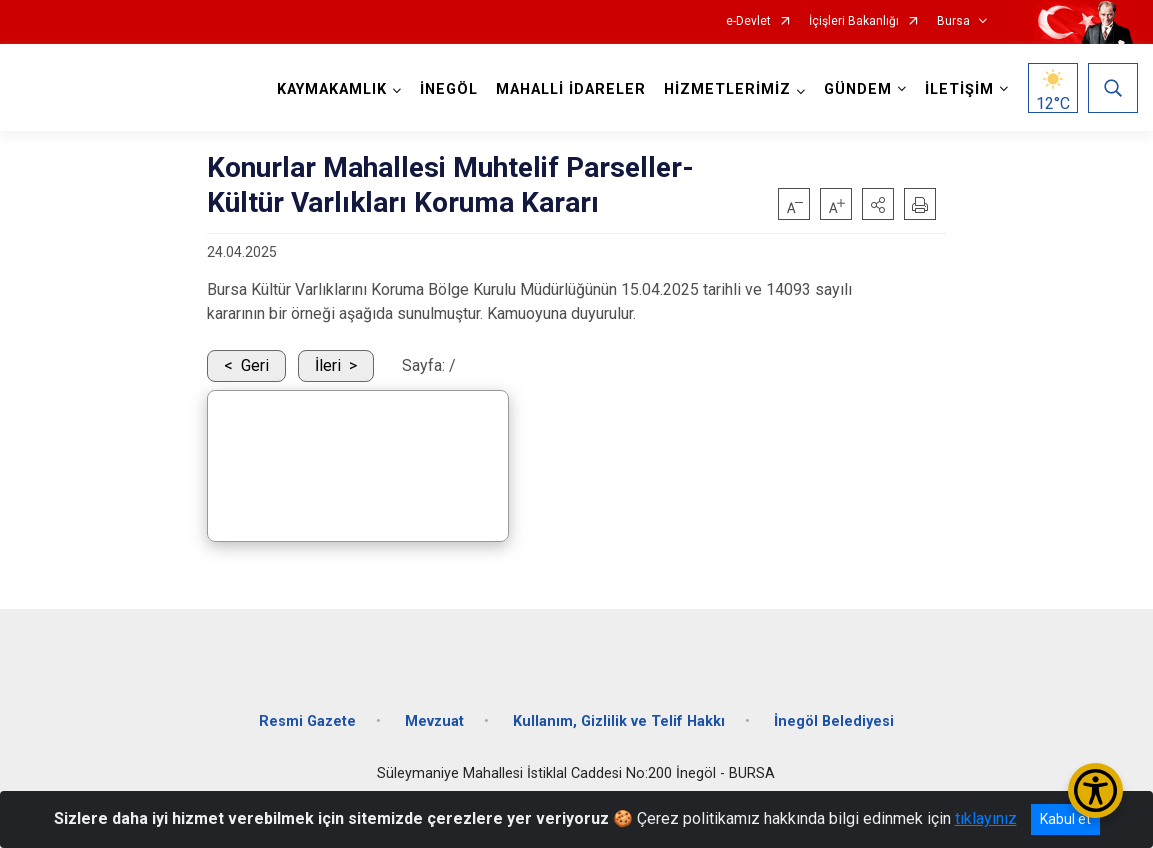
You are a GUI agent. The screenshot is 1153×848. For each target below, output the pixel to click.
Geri (255, 365)
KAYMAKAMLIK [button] (332, 89)
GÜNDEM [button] (858, 89)
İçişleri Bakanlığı (854, 21)
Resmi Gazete (307, 721)
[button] (878, 204)
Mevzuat (434, 721)
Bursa (953, 21)
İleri (328, 365)
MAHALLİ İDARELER (571, 89)
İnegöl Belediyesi (834, 721)
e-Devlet (748, 21)
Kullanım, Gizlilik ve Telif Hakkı (619, 721)
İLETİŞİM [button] (959, 89)
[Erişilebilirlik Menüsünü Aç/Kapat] (1095, 790)
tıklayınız (986, 818)
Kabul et (1065, 819)
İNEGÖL (449, 89)
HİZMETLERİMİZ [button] (727, 89)
